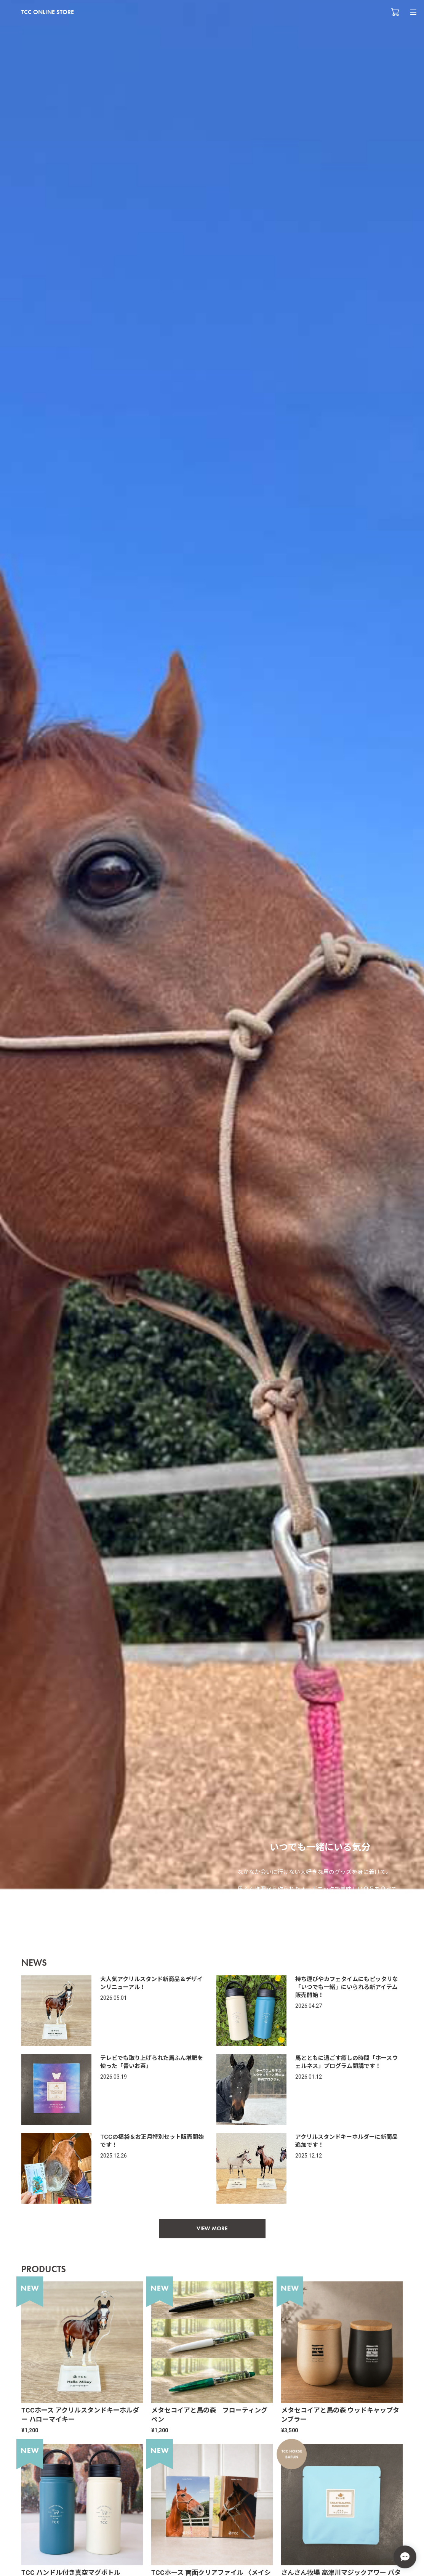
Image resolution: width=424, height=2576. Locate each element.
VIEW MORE (212, 2228)
